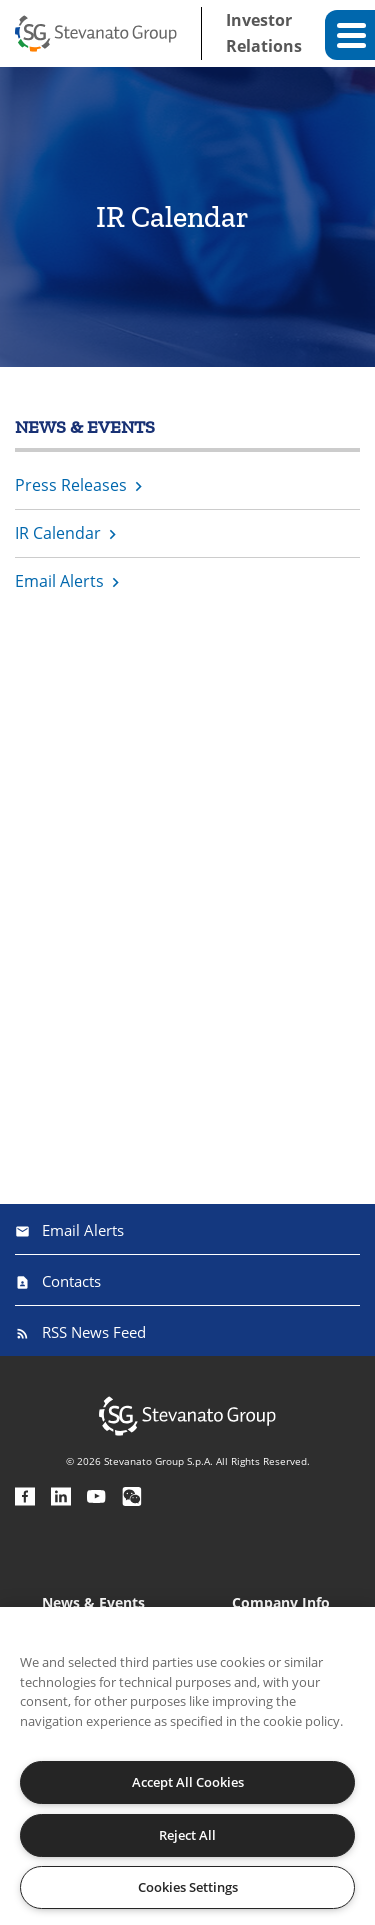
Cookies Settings (188, 1887)
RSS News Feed (94, 1332)
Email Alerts (59, 581)
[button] (350, 35)
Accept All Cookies (188, 1782)
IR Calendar (58, 533)
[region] (187, 1766)
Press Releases (71, 485)
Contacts (71, 1281)
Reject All (187, 1835)
